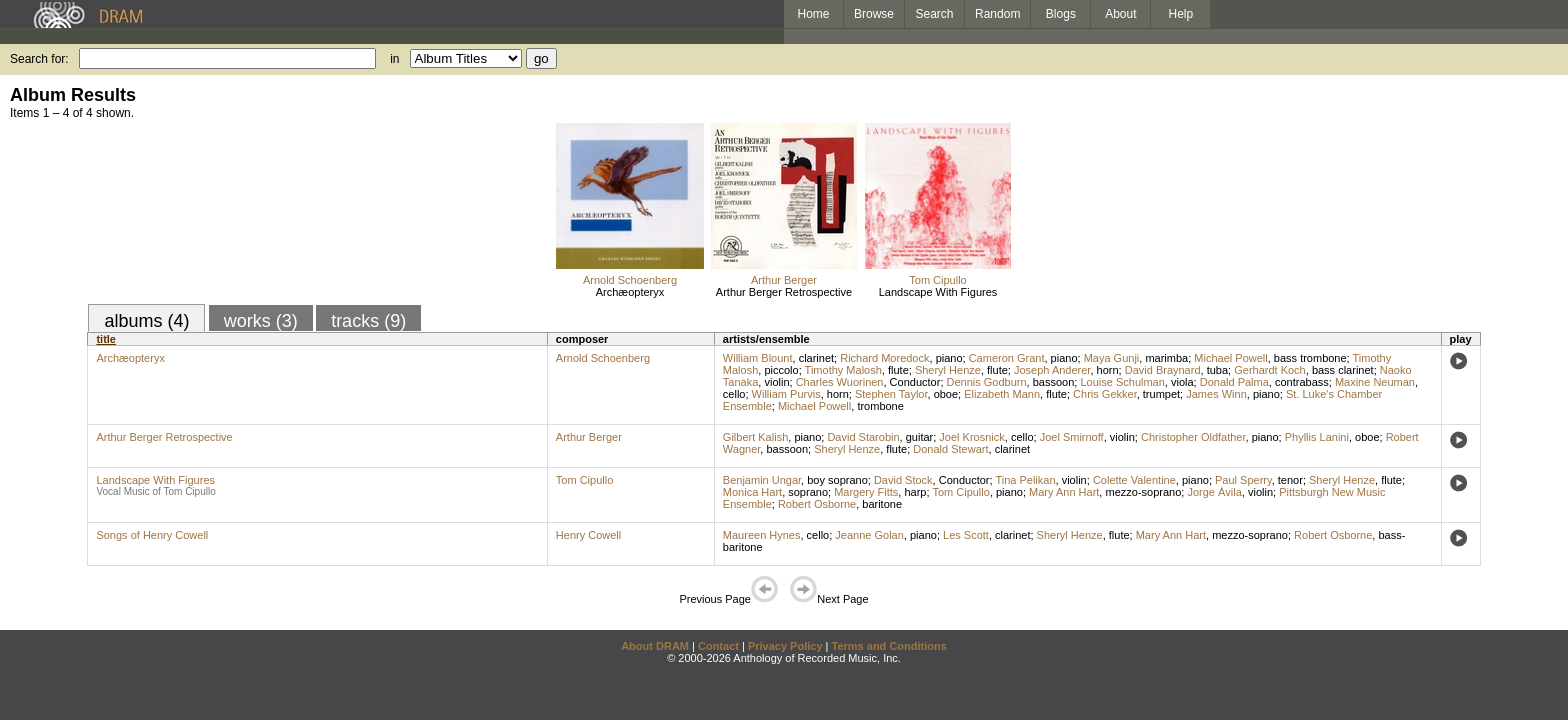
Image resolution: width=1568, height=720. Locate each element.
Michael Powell (1230, 358)
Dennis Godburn (987, 382)
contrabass (1302, 382)
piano (949, 358)
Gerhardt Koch (1270, 370)
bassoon (1054, 382)
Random (997, 14)
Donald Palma (1234, 382)
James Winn (1216, 394)
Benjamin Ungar (762, 480)
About (1120, 14)
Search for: (39, 59)
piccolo (781, 370)
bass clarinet (1343, 370)
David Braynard (1163, 370)
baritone (882, 504)
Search (935, 14)
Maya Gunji (1112, 358)
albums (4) (146, 321)
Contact (718, 646)
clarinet (816, 358)
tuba (1217, 370)
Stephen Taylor (891, 394)
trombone (880, 406)
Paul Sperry (1243, 480)
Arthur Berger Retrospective (784, 292)
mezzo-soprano (1143, 492)
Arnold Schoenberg (630, 280)
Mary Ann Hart (1064, 492)
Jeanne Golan (869, 535)
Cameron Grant (1007, 358)
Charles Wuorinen (840, 382)
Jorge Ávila (1214, 492)
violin (776, 382)
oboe (946, 394)
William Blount (758, 358)
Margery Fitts (866, 492)
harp (915, 492)
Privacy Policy (785, 646)
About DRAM (655, 646)
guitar (920, 437)
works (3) (261, 321)
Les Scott (966, 535)
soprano (808, 492)
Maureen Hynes (762, 535)
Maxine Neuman (1375, 382)
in (394, 59)
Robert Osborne (817, 504)
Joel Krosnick (971, 437)
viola (1182, 382)
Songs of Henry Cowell (152, 535)
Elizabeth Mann (1002, 394)
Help (1181, 14)
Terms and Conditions (889, 646)
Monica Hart (752, 492)
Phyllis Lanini (1317, 437)
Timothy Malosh (843, 370)
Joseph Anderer (1052, 370)
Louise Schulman (1122, 382)
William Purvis (786, 394)
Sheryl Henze (948, 370)
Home (813, 14)
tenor (1290, 480)
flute (898, 370)
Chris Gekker (1105, 394)
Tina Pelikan (1025, 480)
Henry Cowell (588, 535)
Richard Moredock (884, 358)
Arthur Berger (784, 280)
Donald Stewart (950, 449)
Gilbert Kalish (755, 437)
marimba (1166, 358)
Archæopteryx (630, 292)
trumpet (1161, 394)
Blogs (1061, 14)
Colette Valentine (1134, 480)
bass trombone (1310, 358)
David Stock (903, 480)
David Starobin (863, 437)
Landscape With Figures (938, 292)
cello (734, 394)
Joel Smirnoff (1072, 437)
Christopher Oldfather (1193, 437)
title (106, 339)
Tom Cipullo (937, 280)
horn (1108, 370)
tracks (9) (368, 321)
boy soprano (837, 480)
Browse (874, 14)
